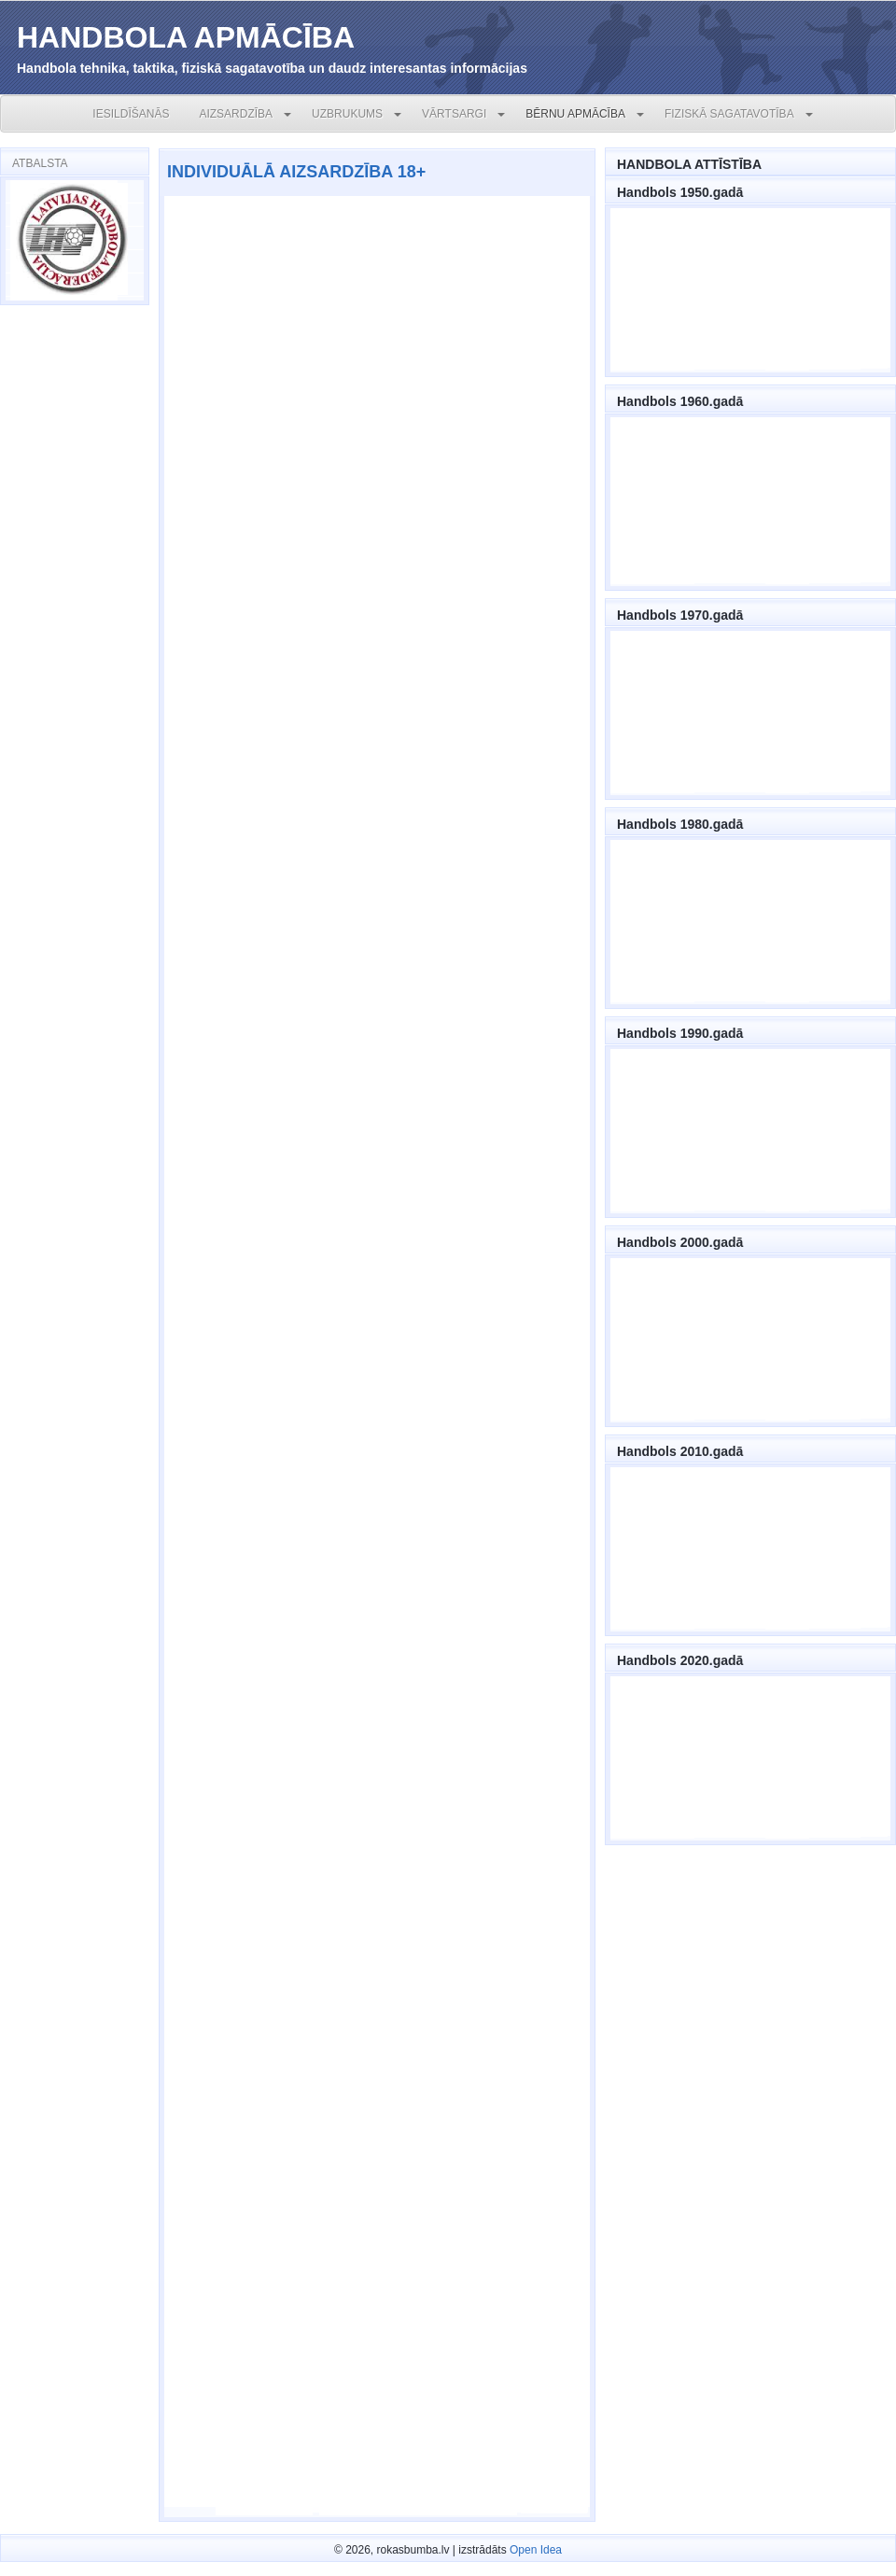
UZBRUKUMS (347, 113)
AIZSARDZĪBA (236, 113)
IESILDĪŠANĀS (130, 113)
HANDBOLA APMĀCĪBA (186, 37)
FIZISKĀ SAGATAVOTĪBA (729, 113)
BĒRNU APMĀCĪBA (575, 113)
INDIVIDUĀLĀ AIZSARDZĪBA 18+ (296, 171)
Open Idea (536, 2549)
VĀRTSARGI (454, 113)
